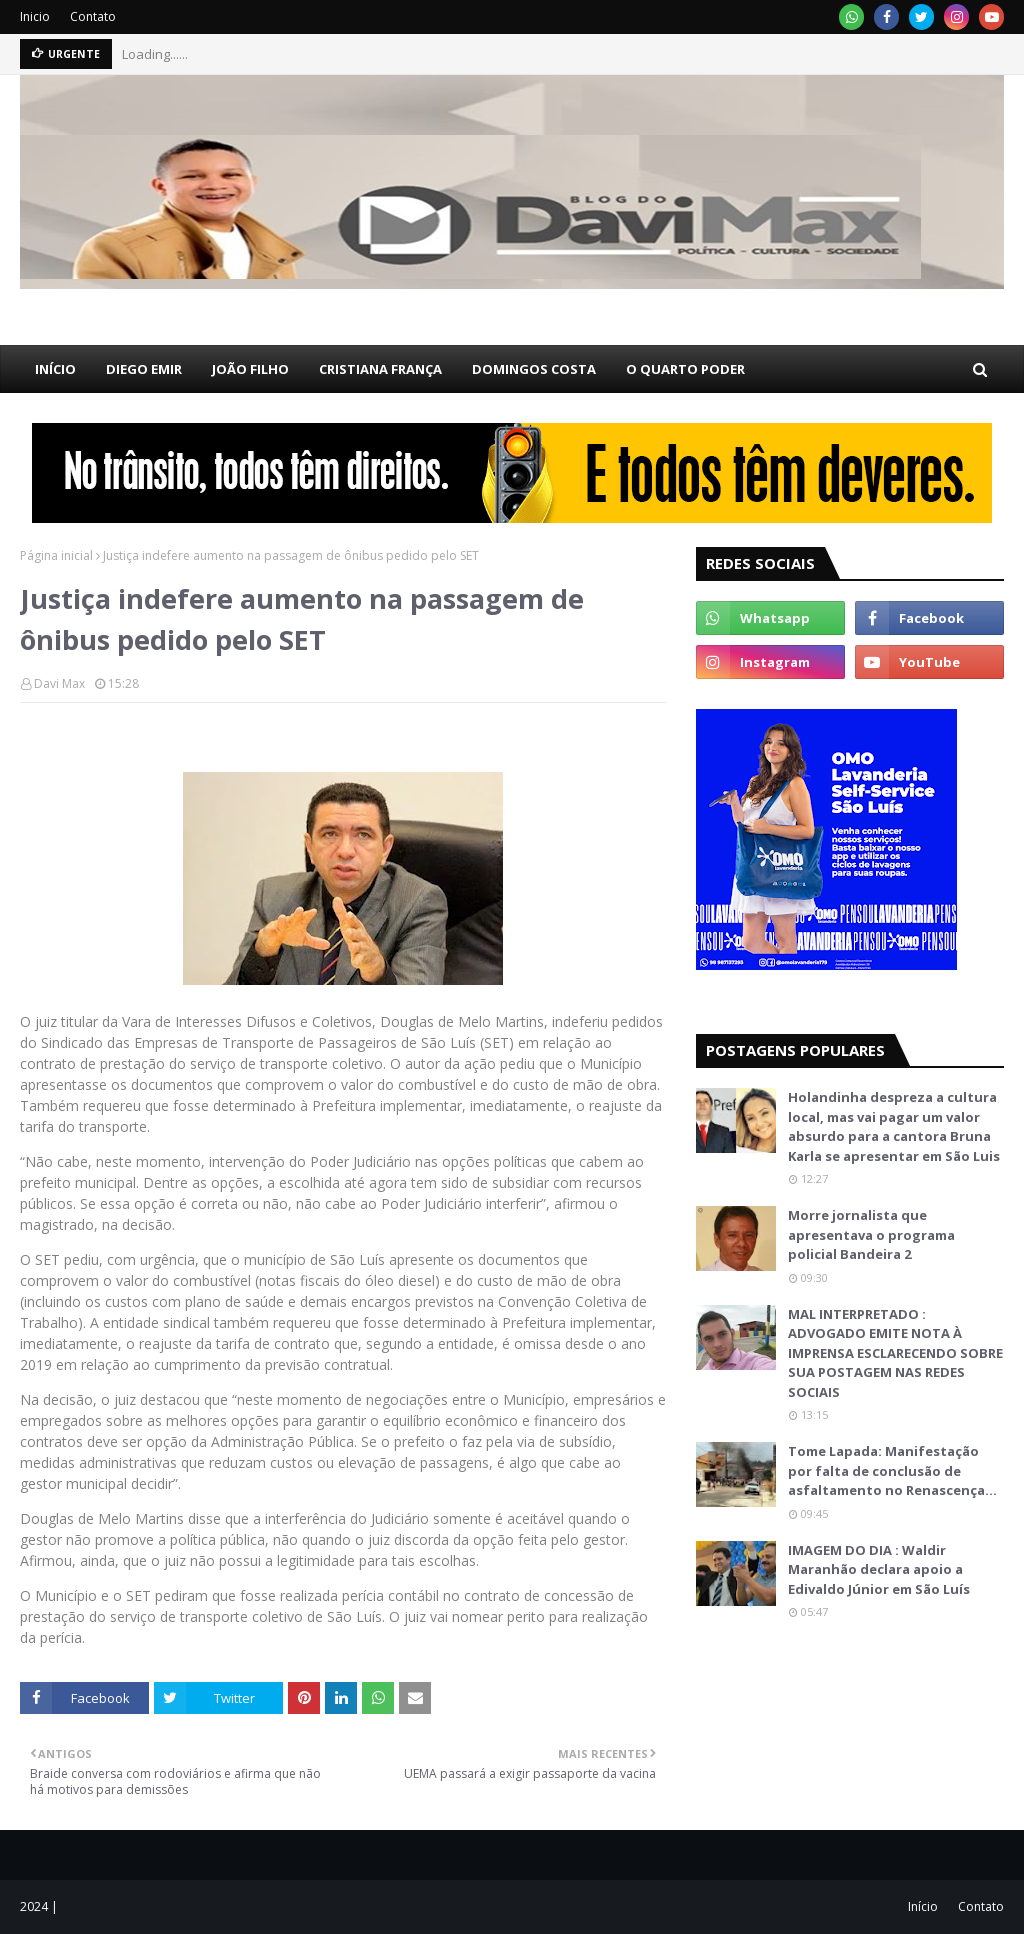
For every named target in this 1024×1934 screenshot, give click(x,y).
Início (923, 1906)
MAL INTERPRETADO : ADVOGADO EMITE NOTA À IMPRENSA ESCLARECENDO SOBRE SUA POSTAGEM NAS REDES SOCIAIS (895, 1353)
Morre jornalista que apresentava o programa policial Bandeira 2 (871, 1234)
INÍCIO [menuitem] (55, 369)
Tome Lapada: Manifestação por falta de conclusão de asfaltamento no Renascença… (892, 1470)
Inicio (35, 16)
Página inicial (56, 555)
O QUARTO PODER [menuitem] (685, 369)
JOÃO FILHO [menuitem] (250, 369)
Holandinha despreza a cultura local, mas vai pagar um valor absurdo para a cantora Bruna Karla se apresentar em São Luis (894, 1126)
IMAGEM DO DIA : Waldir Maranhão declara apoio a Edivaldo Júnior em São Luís (879, 1569)
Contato (93, 16)
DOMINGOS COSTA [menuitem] (534, 369)
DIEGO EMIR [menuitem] (144, 369)
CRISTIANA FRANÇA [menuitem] (380, 369)
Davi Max (59, 683)
